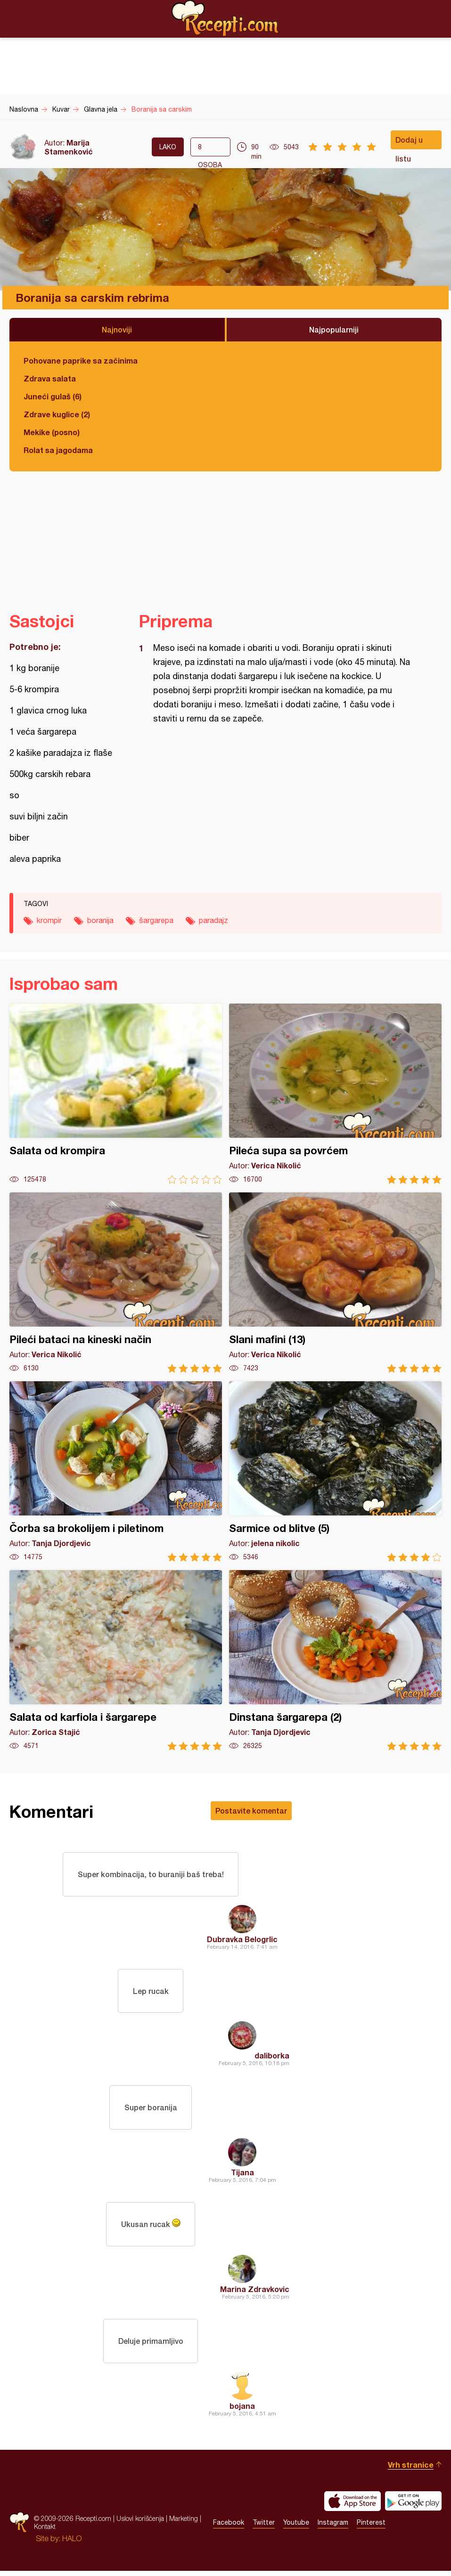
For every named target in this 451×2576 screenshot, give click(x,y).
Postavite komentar (251, 1810)
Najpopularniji (334, 329)
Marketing (183, 2524)
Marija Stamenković (68, 147)
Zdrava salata (50, 378)
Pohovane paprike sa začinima (81, 360)
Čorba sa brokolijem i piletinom (115, 1471)
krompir (49, 920)
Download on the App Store (352, 2506)
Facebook (228, 2528)
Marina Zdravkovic (254, 2293)
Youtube (296, 2528)
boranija (100, 920)
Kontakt (45, 2532)
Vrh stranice (411, 2469)
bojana (242, 2410)
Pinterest (371, 2528)
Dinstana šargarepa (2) (335, 1660)
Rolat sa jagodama (58, 450)
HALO (72, 2543)
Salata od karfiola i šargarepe (115, 1660)
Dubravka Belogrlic (242, 1940)
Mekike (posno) (52, 432)
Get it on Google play (413, 2506)
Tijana (242, 2175)
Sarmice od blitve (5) (335, 1471)
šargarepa (156, 920)
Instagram (333, 2528)
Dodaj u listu (409, 142)
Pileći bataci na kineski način (115, 1282)
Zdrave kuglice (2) (57, 414)
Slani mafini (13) (335, 1282)
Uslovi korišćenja (140, 2524)
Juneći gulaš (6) (53, 396)
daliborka (271, 2057)
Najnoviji (117, 329)
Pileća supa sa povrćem (335, 1094)
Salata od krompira (115, 1094)
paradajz (213, 920)
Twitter (264, 2528)
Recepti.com (226, 18)
